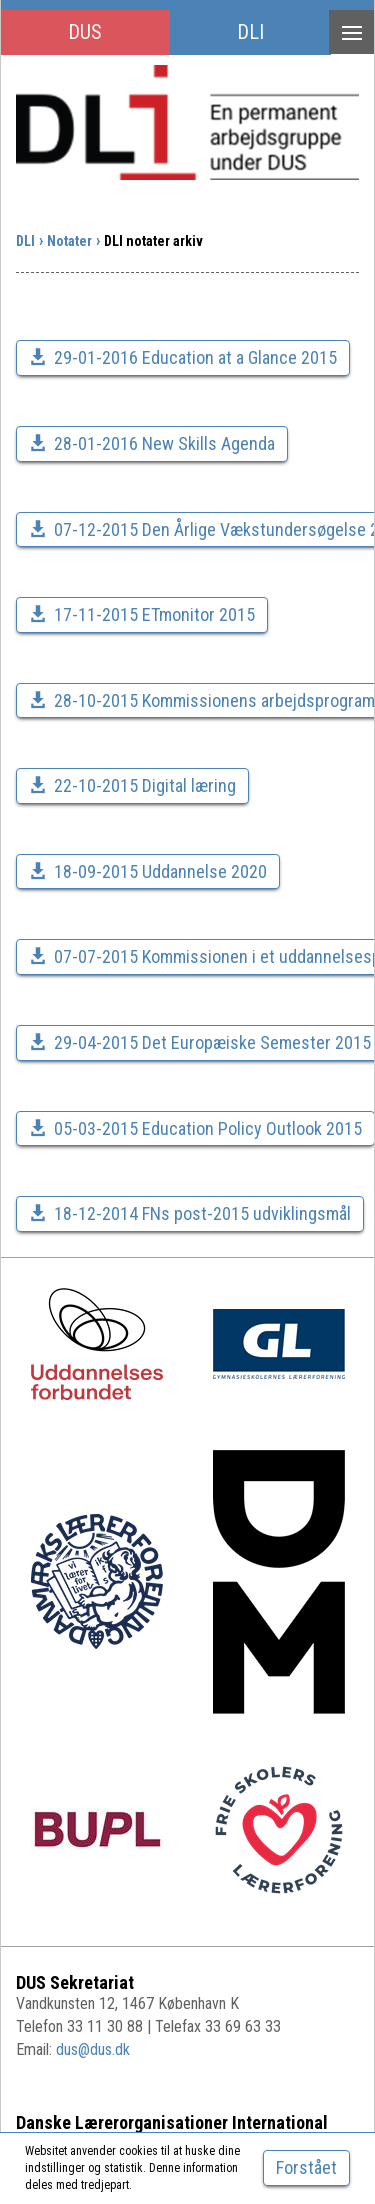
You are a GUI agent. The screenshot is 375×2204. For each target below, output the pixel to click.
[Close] (306, 2168)
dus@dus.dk (93, 2049)
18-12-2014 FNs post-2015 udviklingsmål (190, 1213)
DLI (250, 32)
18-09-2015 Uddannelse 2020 (148, 871)
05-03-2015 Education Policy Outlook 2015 (195, 1128)
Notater (69, 241)
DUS (85, 32)
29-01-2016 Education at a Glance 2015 (183, 357)
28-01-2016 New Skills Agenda (152, 443)
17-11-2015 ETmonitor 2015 (142, 614)
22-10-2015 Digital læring (132, 785)
